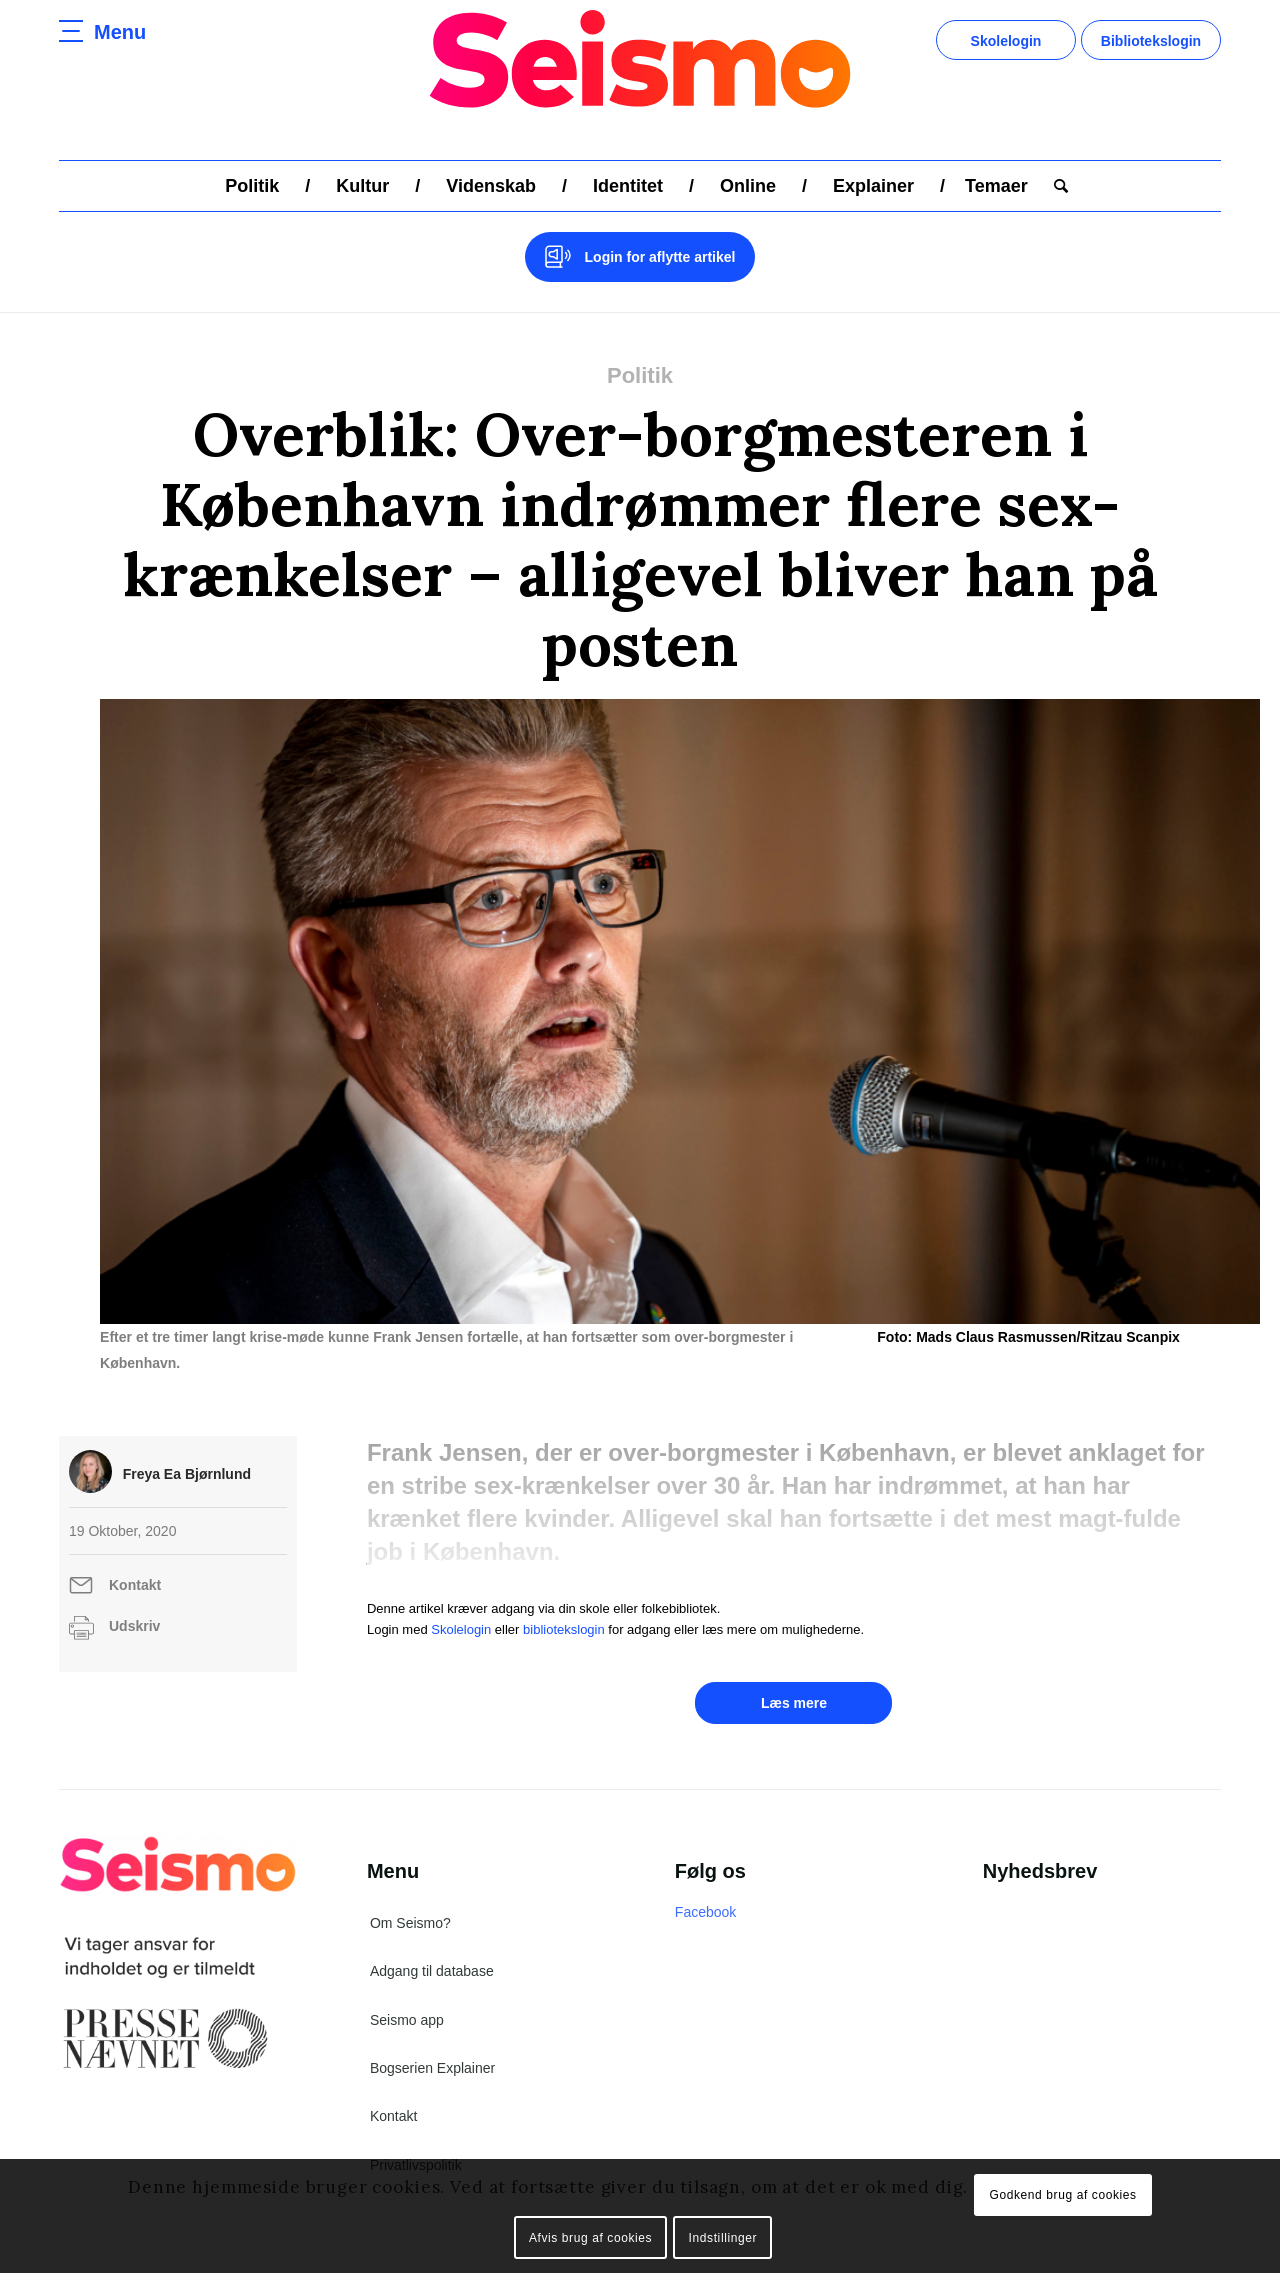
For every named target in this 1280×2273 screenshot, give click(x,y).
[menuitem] (252, 186)
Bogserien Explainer (432, 2042)
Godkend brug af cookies (1062, 2195)
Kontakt (135, 1559)
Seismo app (407, 1994)
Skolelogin (1006, 41)
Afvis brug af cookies (590, 2238)
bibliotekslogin (564, 1603)
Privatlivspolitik (416, 2139)
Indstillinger (723, 2238)
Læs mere (794, 1677)
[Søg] (1054, 186)
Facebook (705, 1886)
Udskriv (134, 1600)
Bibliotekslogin (1151, 41)
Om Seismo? (410, 1897)
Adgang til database (432, 1945)
